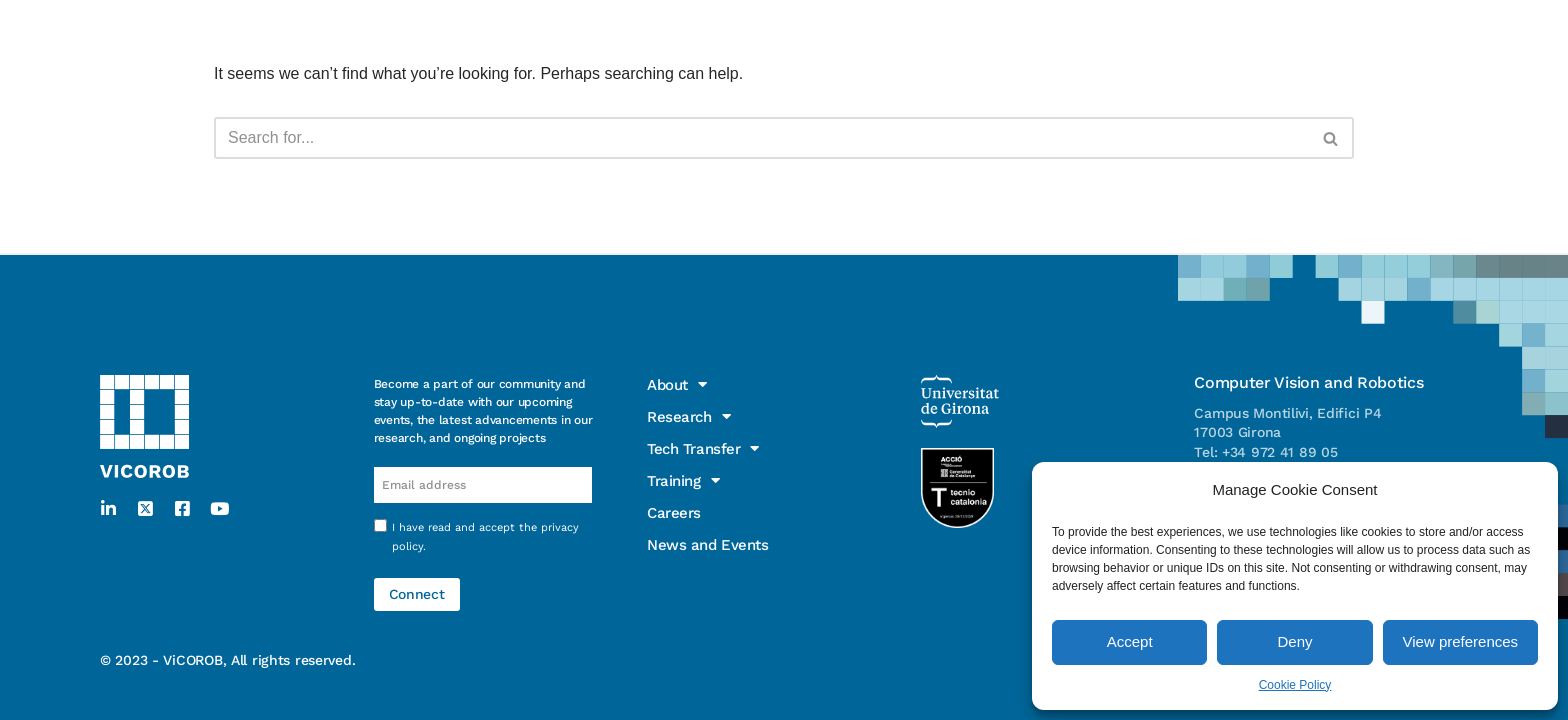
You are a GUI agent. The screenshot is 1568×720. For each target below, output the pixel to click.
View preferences (1461, 641)
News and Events (763, 23)
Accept (1130, 641)
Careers (638, 23)
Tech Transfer (412, 23)
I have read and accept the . (485, 537)
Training (542, 23)
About (173, 23)
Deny (1294, 641)
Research (276, 23)
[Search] (761, 138)
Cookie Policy (1295, 685)
